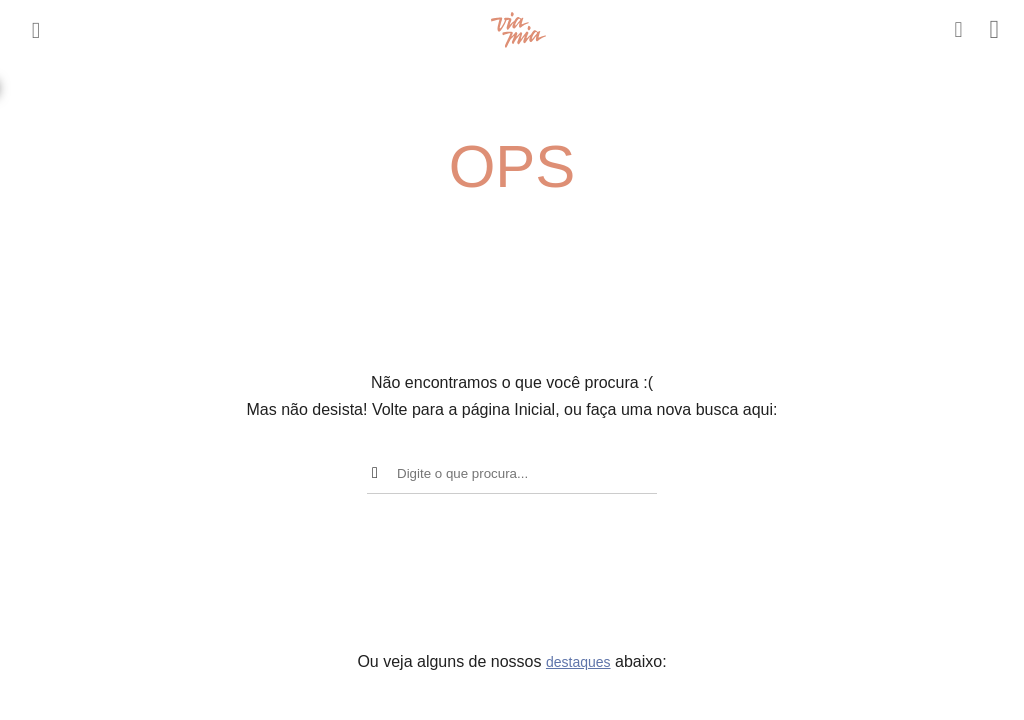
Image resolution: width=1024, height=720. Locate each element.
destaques (578, 662)
